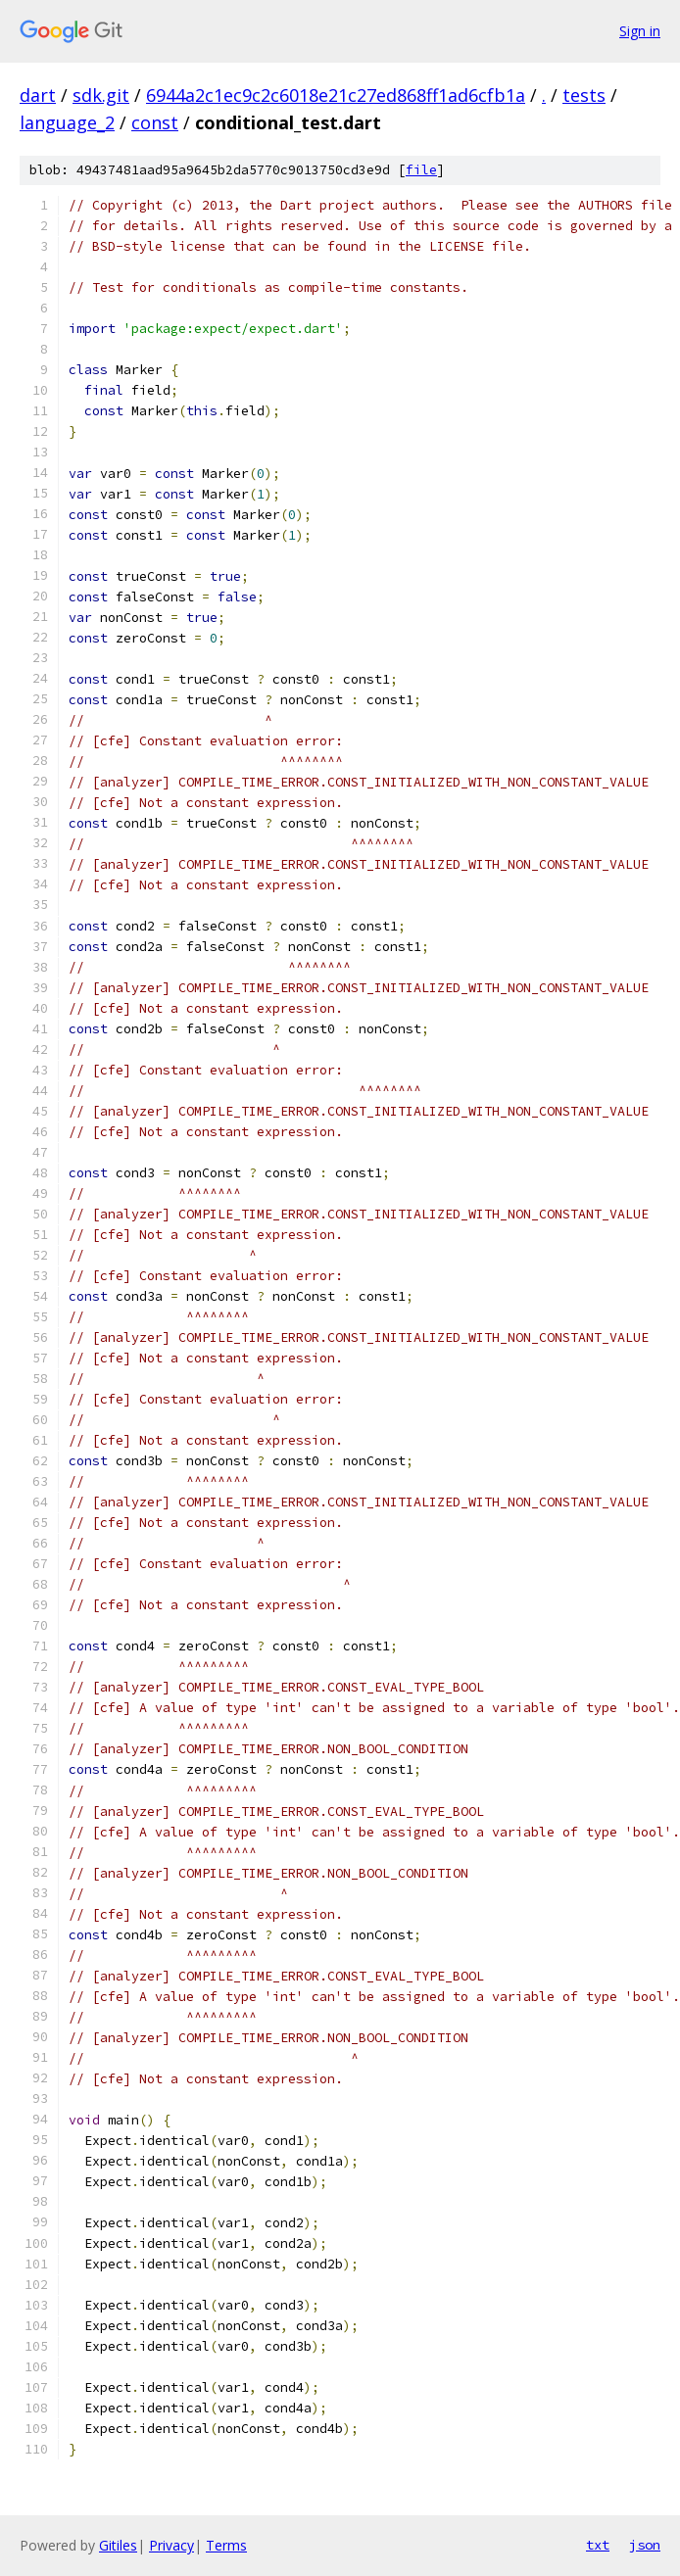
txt (597, 2544)
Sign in (639, 31)
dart (38, 95)
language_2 (67, 122)
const (154, 122)
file (421, 170)
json (644, 2544)
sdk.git (101, 95)
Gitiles (118, 2545)
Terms (226, 2545)
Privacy (171, 2545)
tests (584, 95)
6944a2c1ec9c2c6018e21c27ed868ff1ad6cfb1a (335, 95)
